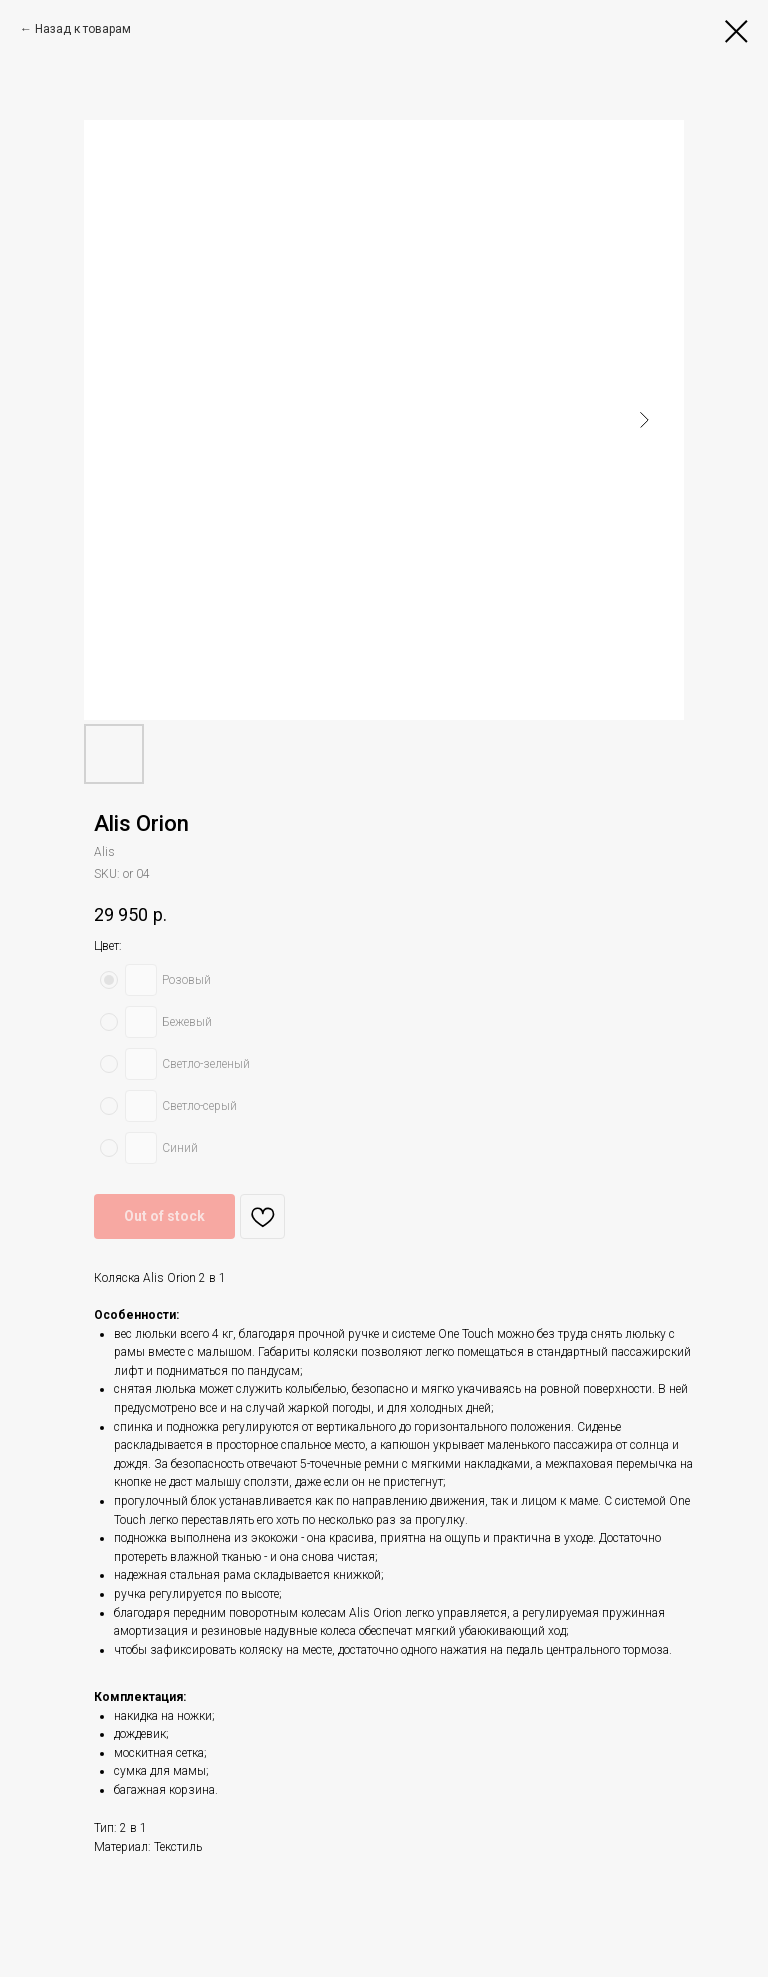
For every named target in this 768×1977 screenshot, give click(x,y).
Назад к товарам (83, 29)
